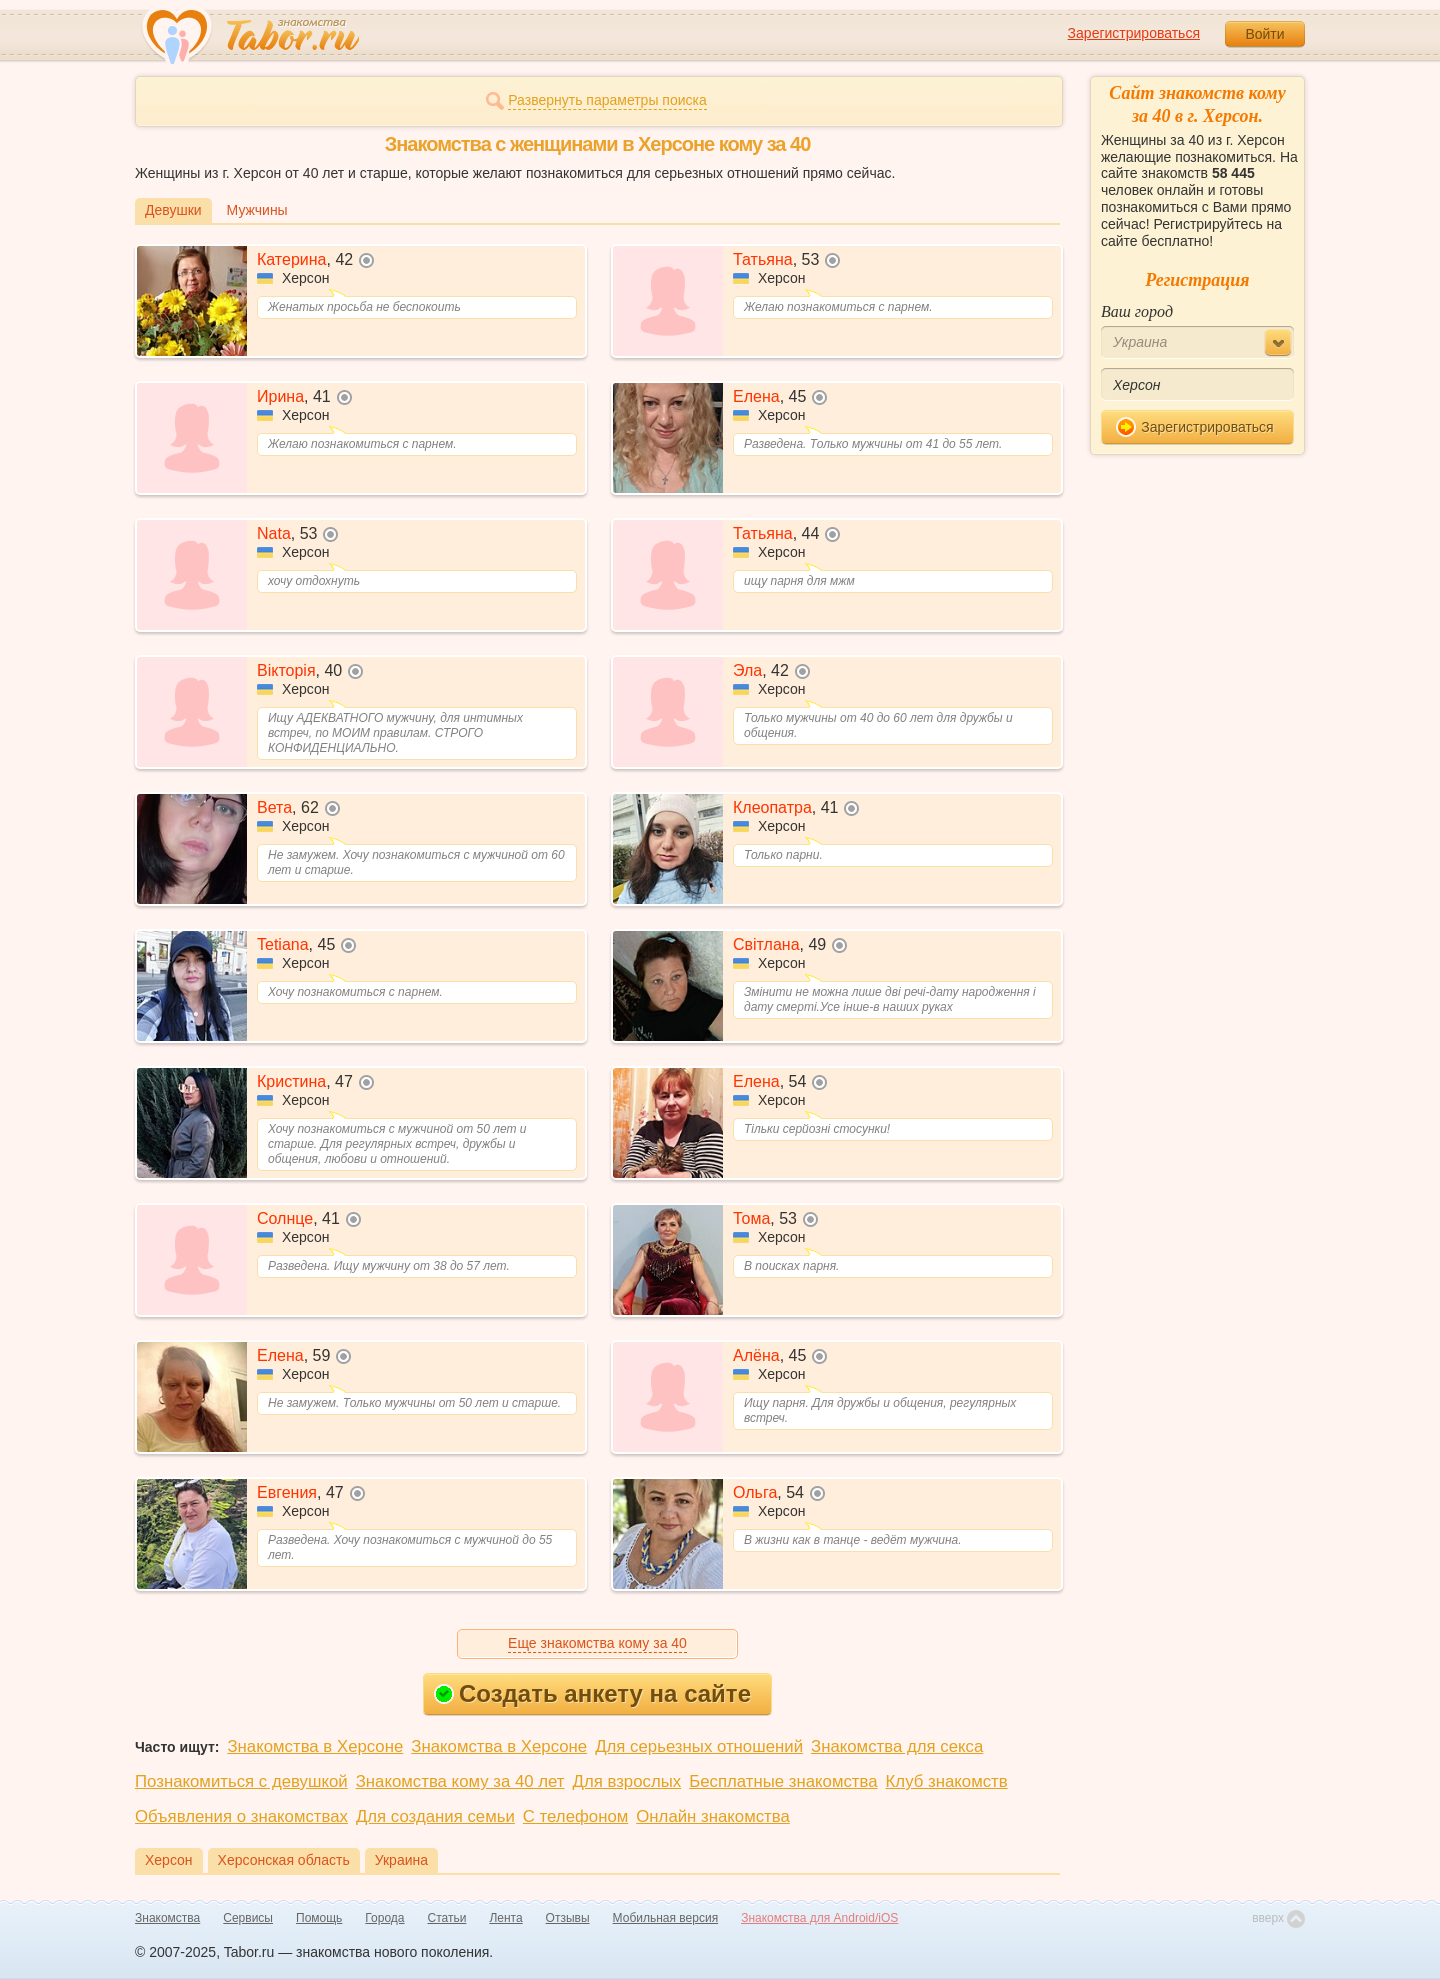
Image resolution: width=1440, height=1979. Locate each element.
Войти (1264, 34)
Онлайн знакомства (713, 1816)
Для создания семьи (435, 1816)
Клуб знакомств (947, 1781)
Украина (401, 1860)
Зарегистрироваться (1134, 33)
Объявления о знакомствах (241, 1816)
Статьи (447, 1918)
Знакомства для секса (897, 1746)
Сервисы (248, 1918)
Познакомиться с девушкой (241, 1781)
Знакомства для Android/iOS (819, 1918)
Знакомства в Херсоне (315, 1746)
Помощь (319, 1918)
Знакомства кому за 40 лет (460, 1781)
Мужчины (257, 210)
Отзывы (568, 1918)
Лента (505, 1918)
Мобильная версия (666, 1918)
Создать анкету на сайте (592, 1693)
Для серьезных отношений (699, 1746)
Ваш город (1137, 311)
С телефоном (575, 1816)
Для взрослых (627, 1781)
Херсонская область (284, 1860)
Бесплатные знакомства (783, 1781)
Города (384, 1918)
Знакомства (167, 1918)
